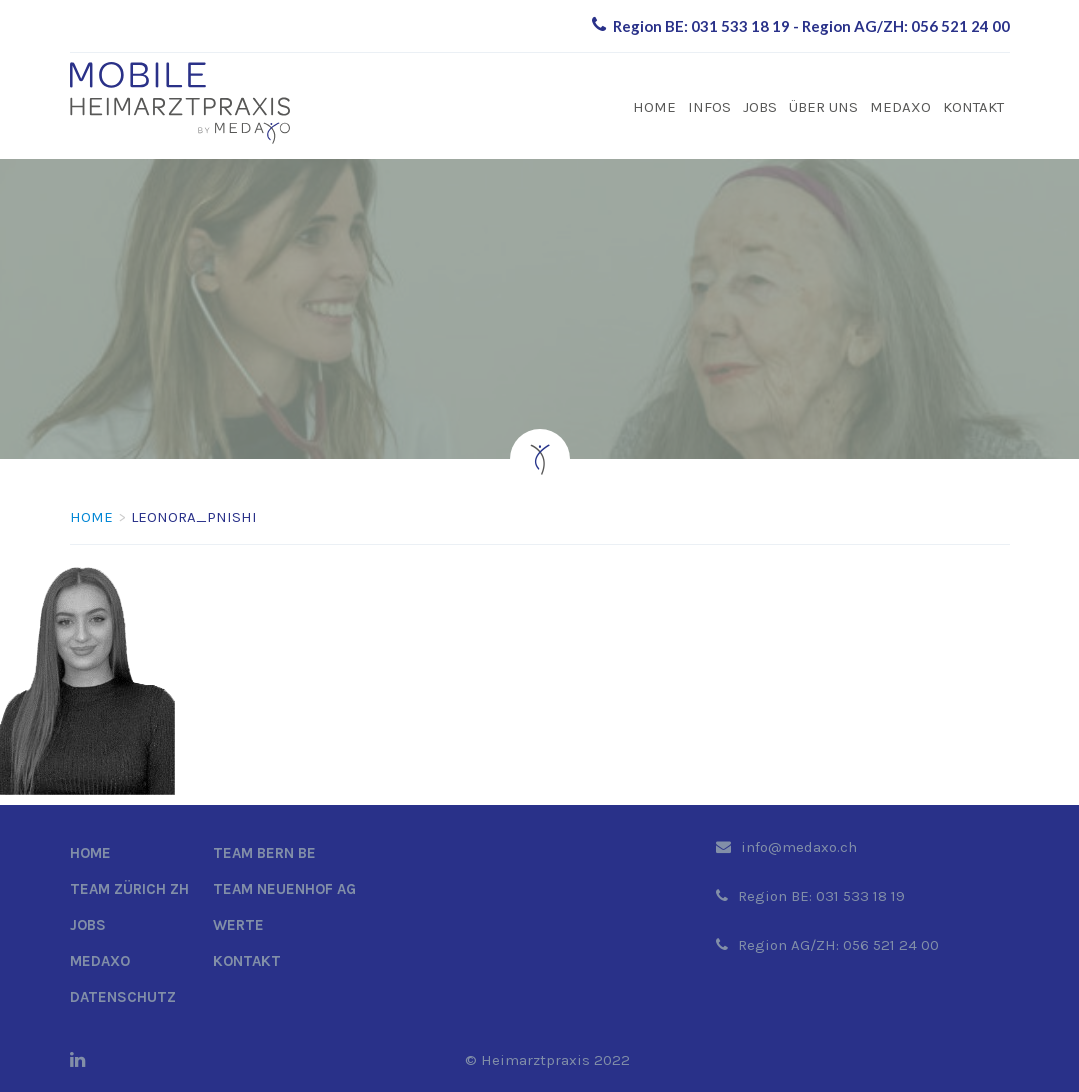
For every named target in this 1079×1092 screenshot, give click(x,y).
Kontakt (973, 107)
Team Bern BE (264, 853)
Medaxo (900, 107)
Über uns (823, 107)
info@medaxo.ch (799, 847)
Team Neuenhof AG (284, 889)
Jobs (760, 107)
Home (654, 107)
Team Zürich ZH (129, 889)
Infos (709, 107)
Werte (238, 925)
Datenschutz (123, 997)
